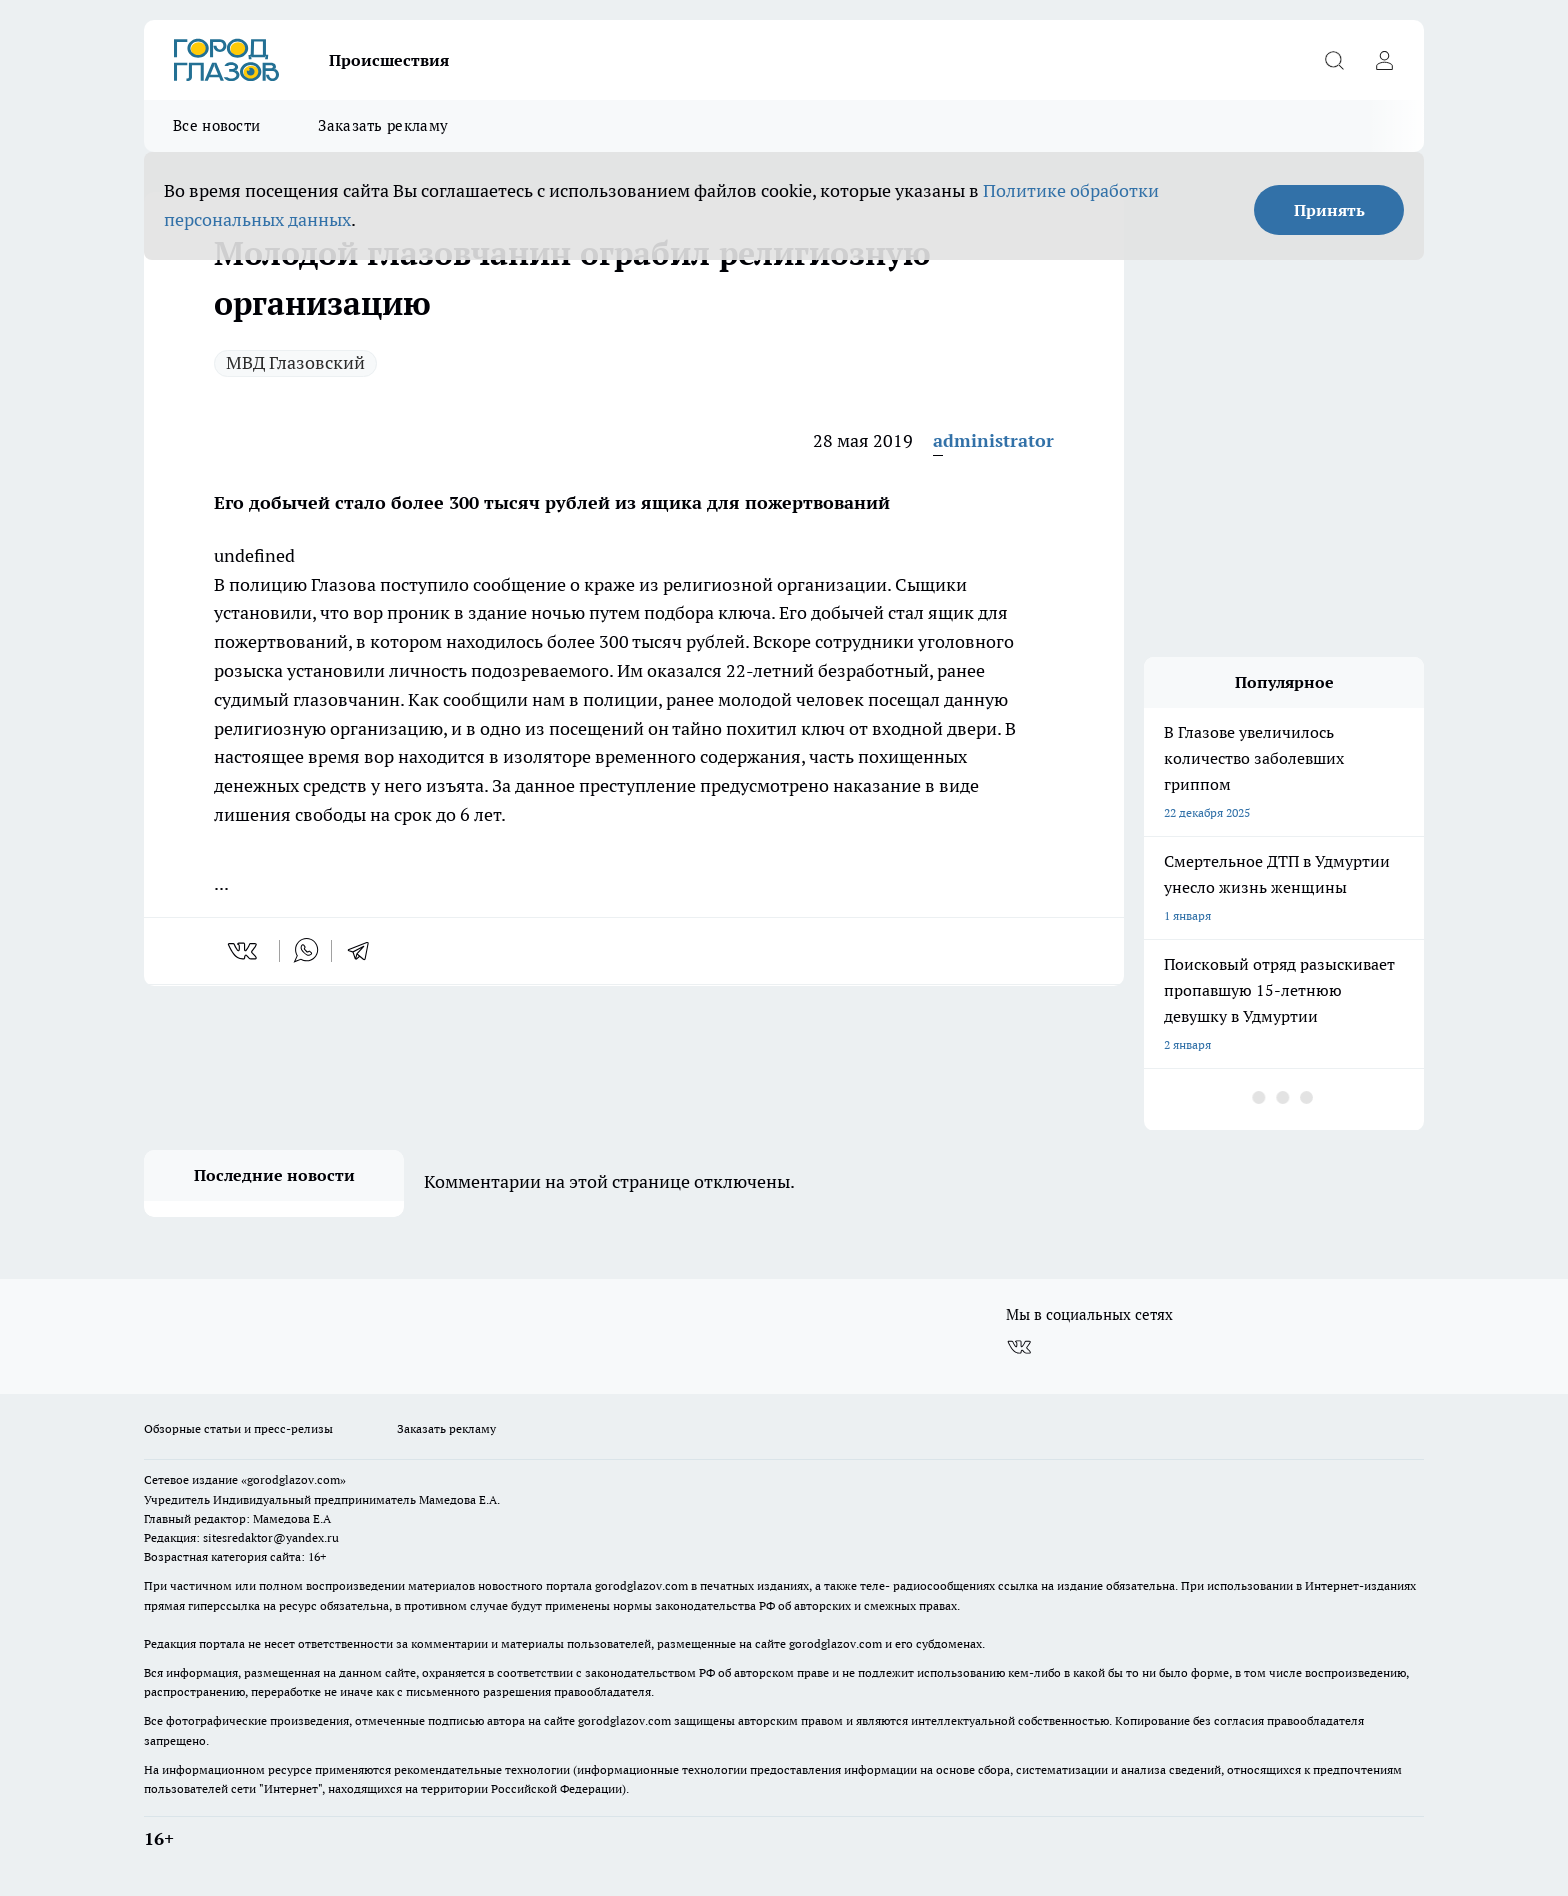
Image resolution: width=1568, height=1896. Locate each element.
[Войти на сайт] (1384, 60)
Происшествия (389, 60)
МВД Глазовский (295, 362)
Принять (1329, 210)
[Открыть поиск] (1334, 60)
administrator (993, 440)
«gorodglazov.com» (293, 1479)
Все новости (216, 125)
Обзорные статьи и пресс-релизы (238, 1428)
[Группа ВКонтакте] (1019, 1347)
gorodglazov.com (641, 1585)
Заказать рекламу (383, 125)
